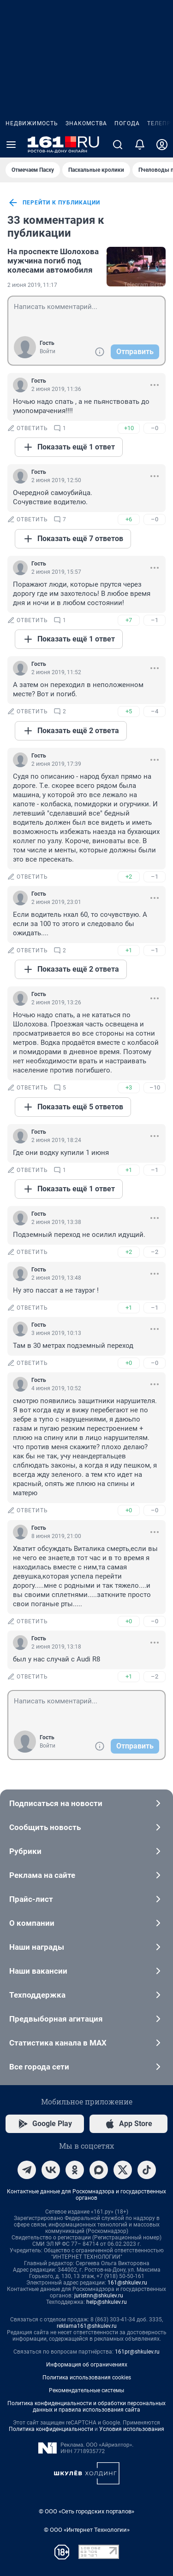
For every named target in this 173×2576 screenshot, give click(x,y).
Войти (47, 351)
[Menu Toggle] (11, 144)
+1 (128, 950)
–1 (154, 620)
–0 (154, 428)
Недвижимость (32, 123)
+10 (129, 428)
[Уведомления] (140, 144)
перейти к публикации (53, 202)
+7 (128, 620)
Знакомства (86, 123)
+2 (128, 876)
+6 (128, 519)
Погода (127, 123)
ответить (27, 428)
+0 (128, 1362)
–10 (154, 1087)
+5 (128, 711)
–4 (154, 711)
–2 (154, 1251)
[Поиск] (118, 144)
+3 (128, 1087)
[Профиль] (162, 144)
